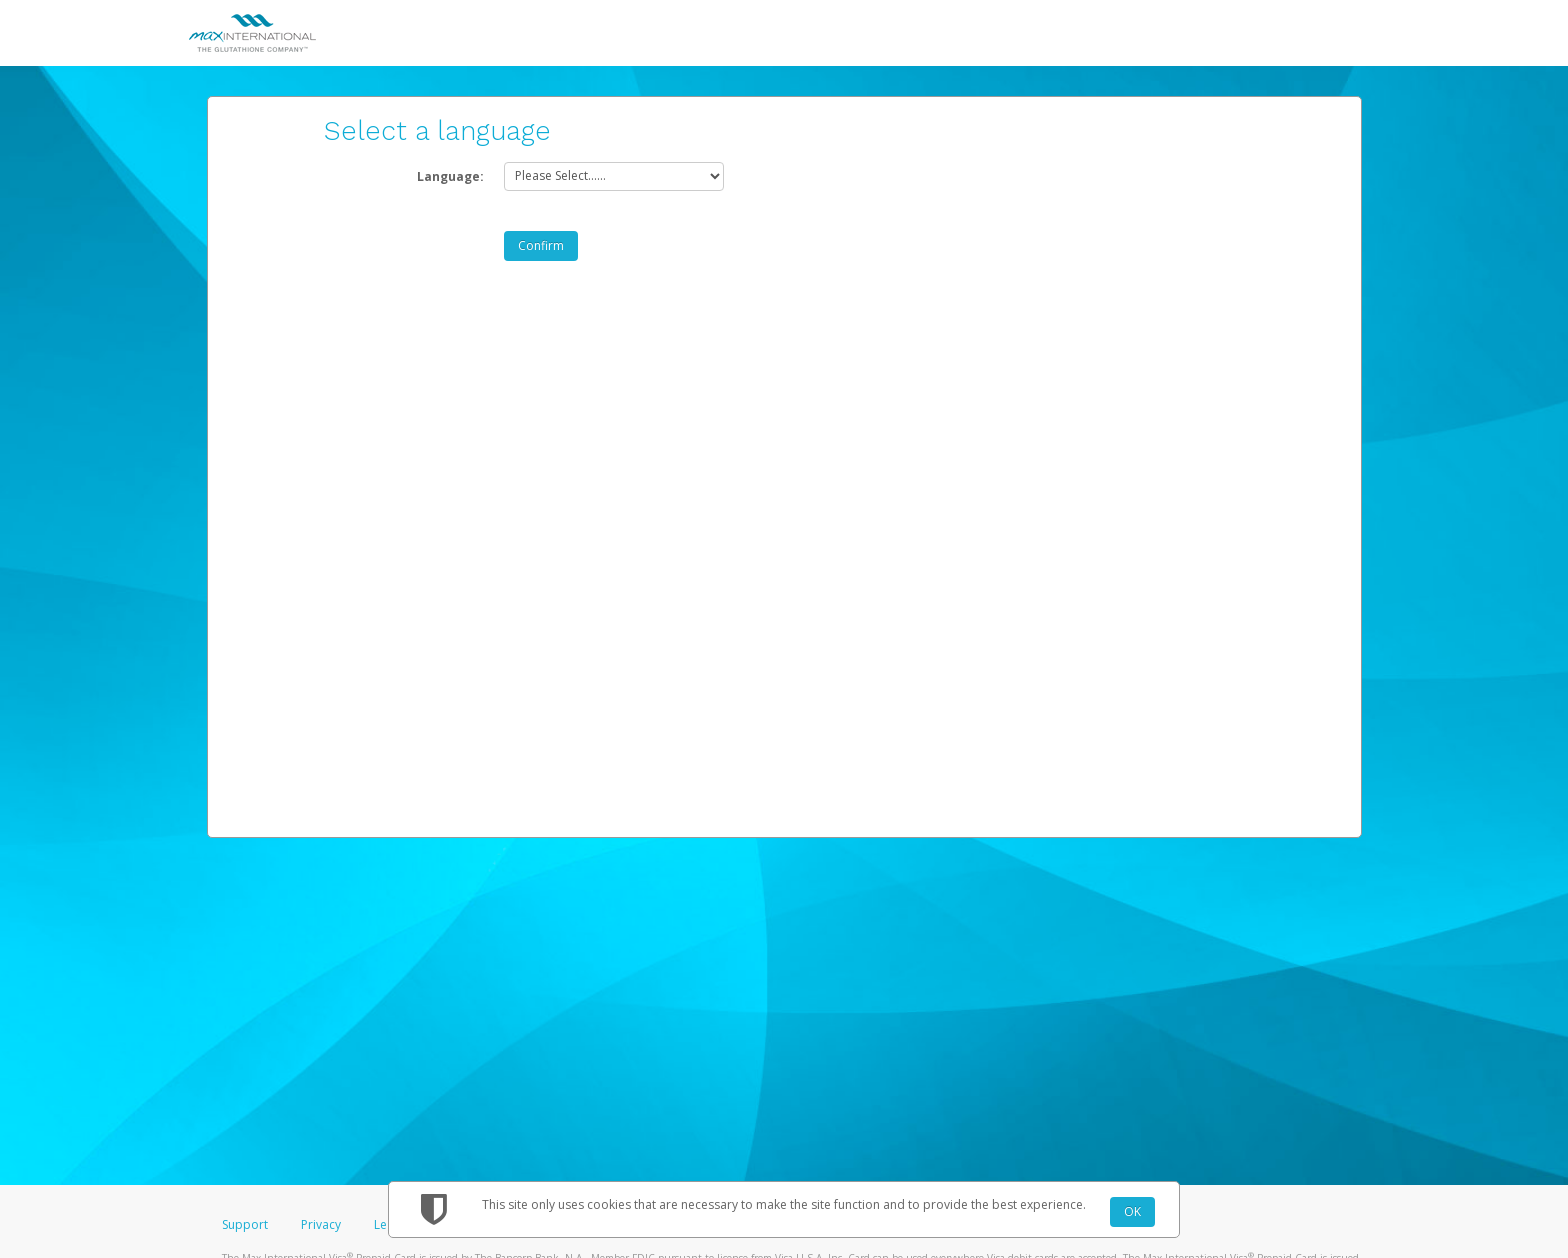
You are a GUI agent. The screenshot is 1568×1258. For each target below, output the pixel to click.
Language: (450, 176)
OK (1132, 1211)
